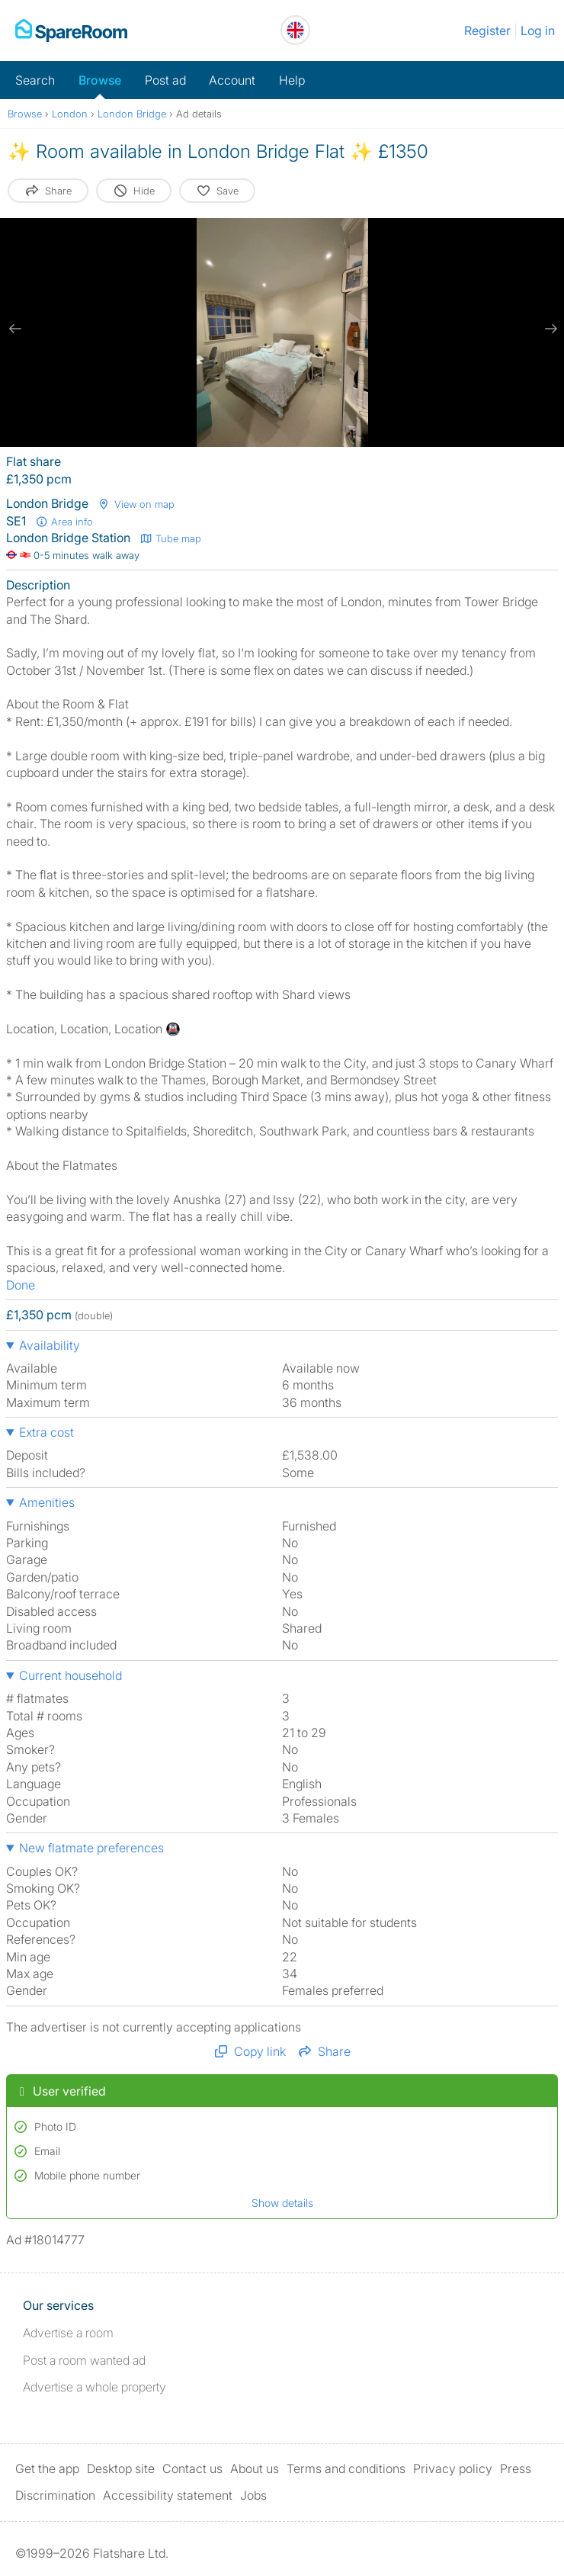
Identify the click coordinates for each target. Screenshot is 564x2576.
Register (487, 30)
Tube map (170, 538)
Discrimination (55, 2495)
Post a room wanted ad (84, 2360)
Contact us (192, 2468)
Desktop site (121, 2468)
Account (232, 80)
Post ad (165, 80)
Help (292, 80)
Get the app (47, 2468)
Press (515, 2468)
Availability (49, 1345)
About (254, 2468)
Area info (64, 522)
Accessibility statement (167, 2495)
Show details (282, 2202)
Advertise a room (68, 2332)
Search (35, 80)
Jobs (253, 2495)
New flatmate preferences (91, 1847)
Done (20, 1285)
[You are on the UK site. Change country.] (295, 30)
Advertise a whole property (94, 2387)
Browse (100, 80)
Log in (538, 30)
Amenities (47, 1502)
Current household (70, 1675)
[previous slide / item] (15, 328)
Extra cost (46, 1432)
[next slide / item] (549, 328)
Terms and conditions (346, 2468)
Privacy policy (452, 2468)
